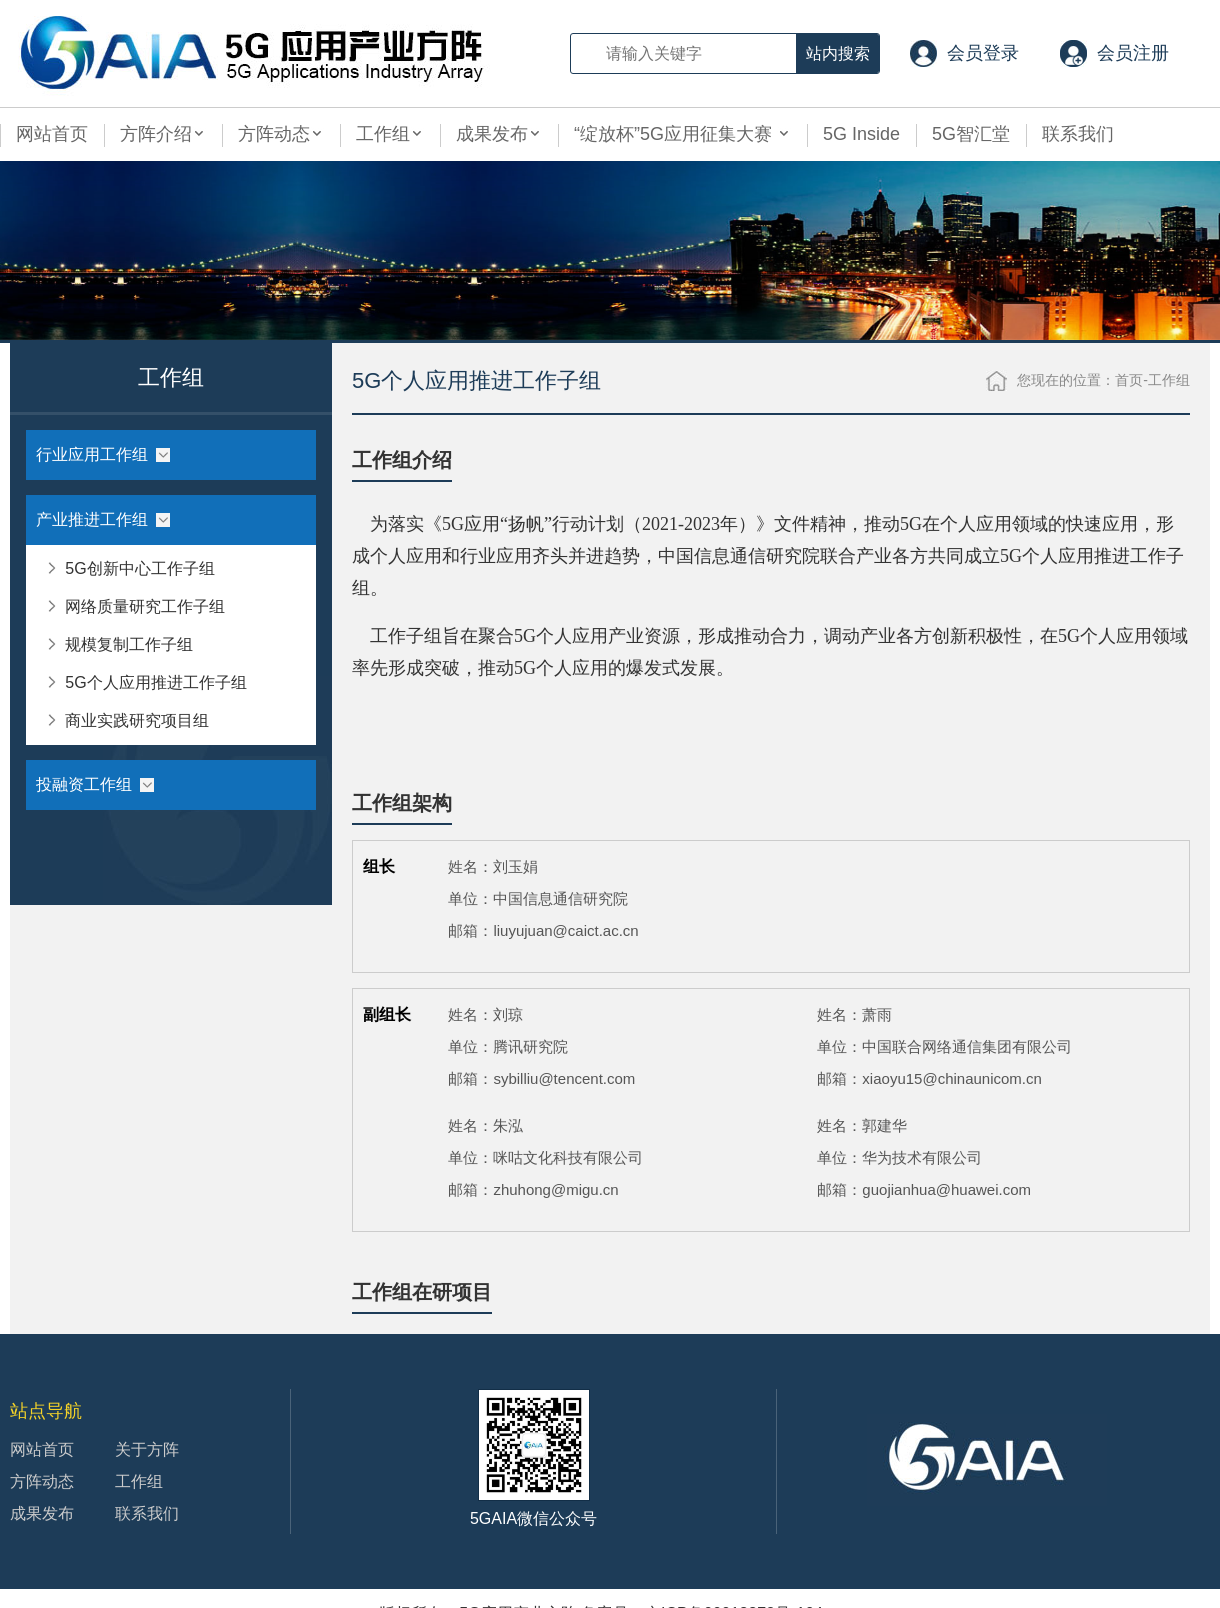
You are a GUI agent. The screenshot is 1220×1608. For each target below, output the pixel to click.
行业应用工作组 (103, 454)
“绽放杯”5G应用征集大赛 (682, 134)
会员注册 (1133, 53)
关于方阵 (147, 1449)
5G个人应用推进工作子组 (145, 677)
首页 (1129, 380)
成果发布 (499, 134)
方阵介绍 (163, 134)
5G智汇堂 (971, 134)
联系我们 (1078, 134)
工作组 (390, 134)
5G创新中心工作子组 (129, 563)
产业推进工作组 (103, 519)
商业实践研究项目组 (126, 715)
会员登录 (983, 53)
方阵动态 (281, 134)
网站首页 (52, 134)
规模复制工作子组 (118, 639)
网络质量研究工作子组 (134, 601)
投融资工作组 (95, 784)
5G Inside (861, 134)
